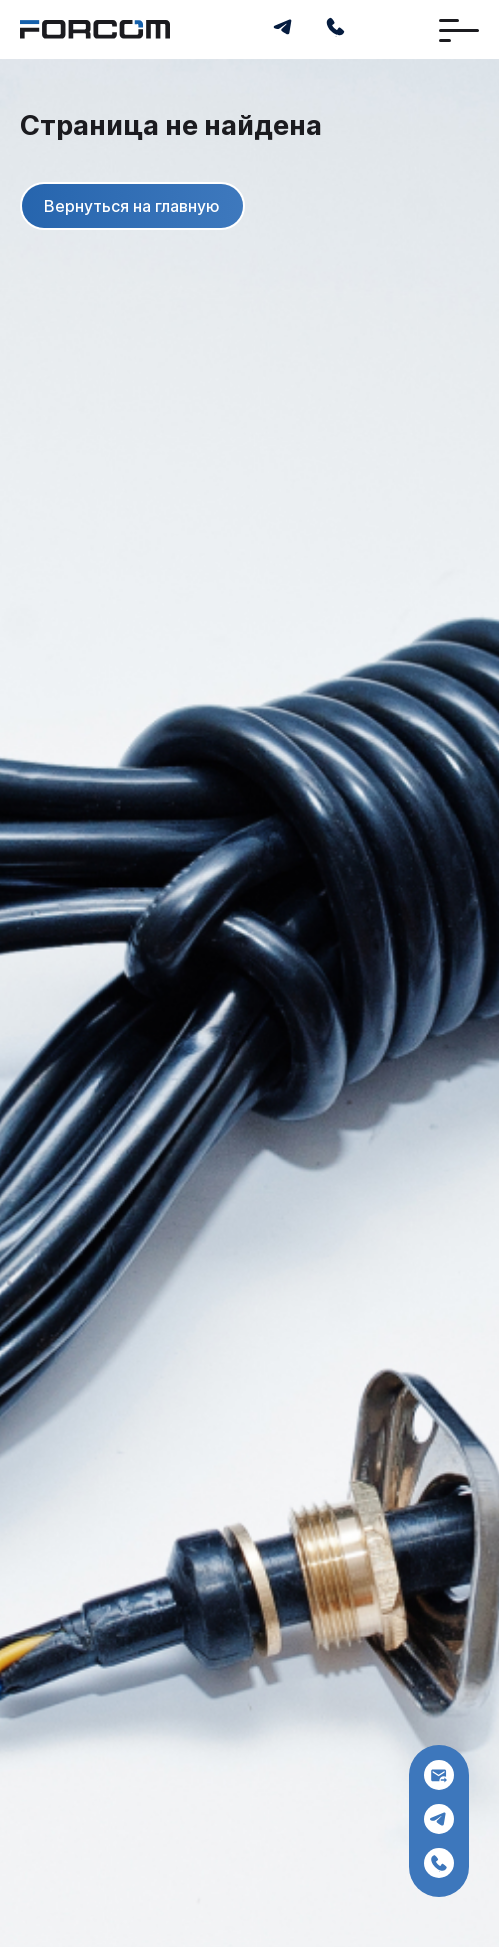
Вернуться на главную (132, 205)
